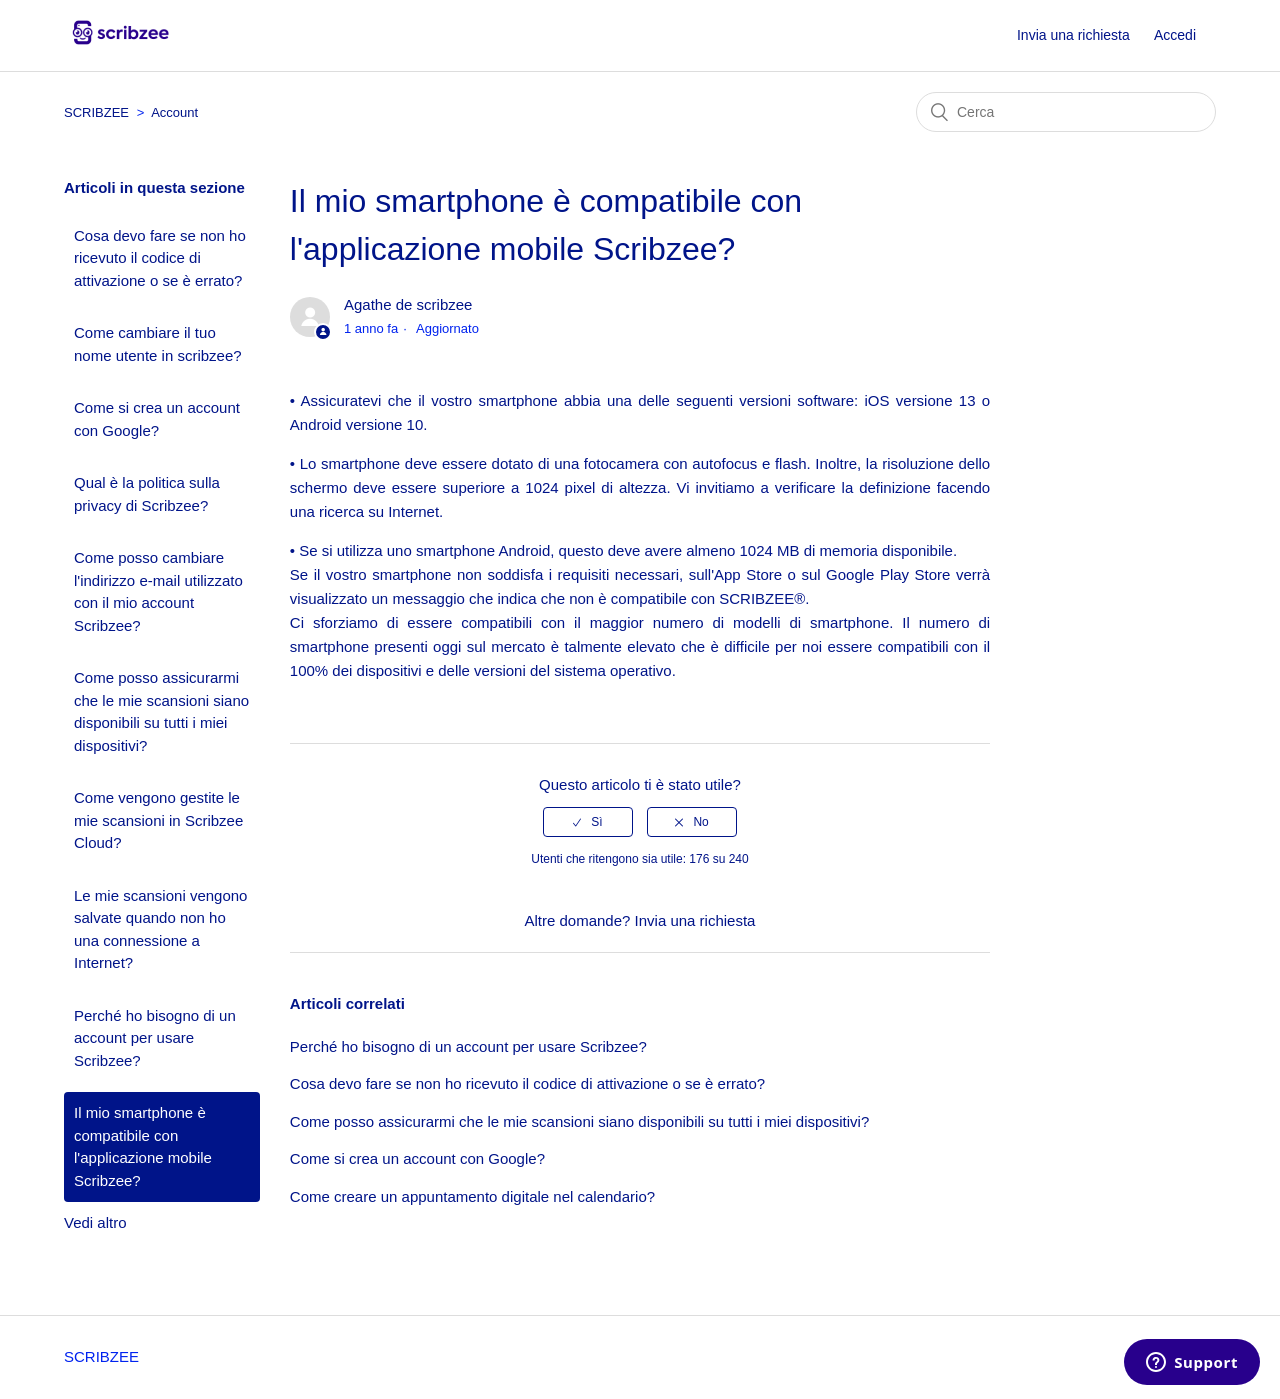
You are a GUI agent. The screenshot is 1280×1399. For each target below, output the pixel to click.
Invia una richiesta (1073, 35)
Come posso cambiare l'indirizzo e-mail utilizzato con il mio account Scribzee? (158, 591)
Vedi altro (95, 1222)
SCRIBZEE (96, 112)
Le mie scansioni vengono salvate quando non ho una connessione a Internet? (160, 929)
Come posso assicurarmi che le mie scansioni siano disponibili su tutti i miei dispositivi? (161, 711)
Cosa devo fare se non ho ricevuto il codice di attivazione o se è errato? (160, 258)
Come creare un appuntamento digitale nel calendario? (472, 1196)
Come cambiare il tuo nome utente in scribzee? (158, 344)
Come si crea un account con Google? (157, 419)
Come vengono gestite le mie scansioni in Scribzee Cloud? (158, 820)
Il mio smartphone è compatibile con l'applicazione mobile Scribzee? (143, 1146)
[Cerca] (1066, 112)
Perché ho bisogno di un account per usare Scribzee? (155, 1038)
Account (174, 112)
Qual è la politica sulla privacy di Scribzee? (147, 494)
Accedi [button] (1175, 35)
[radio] (588, 822)
